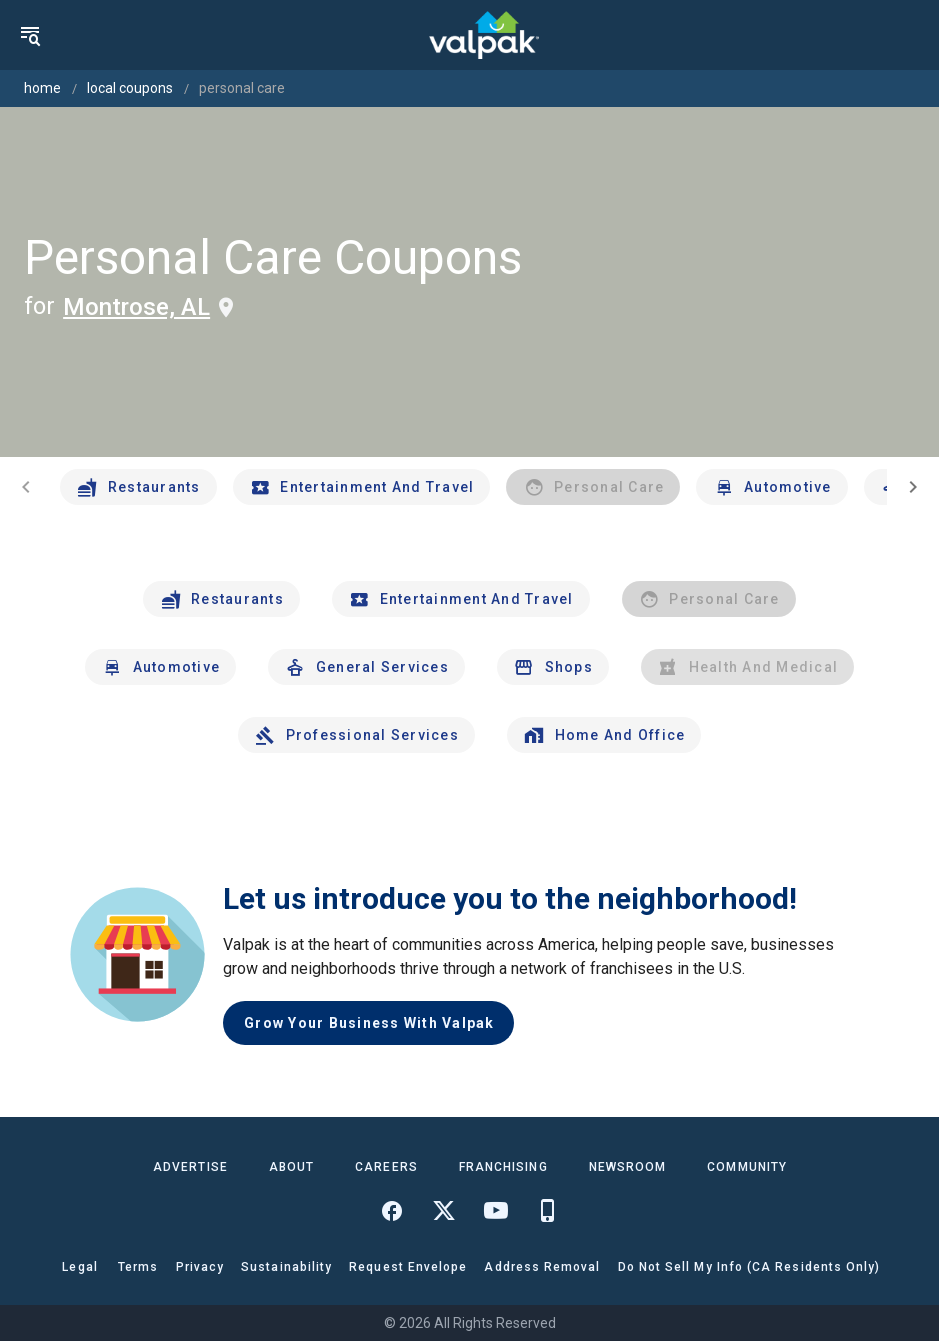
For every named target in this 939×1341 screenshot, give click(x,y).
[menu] (30, 35)
